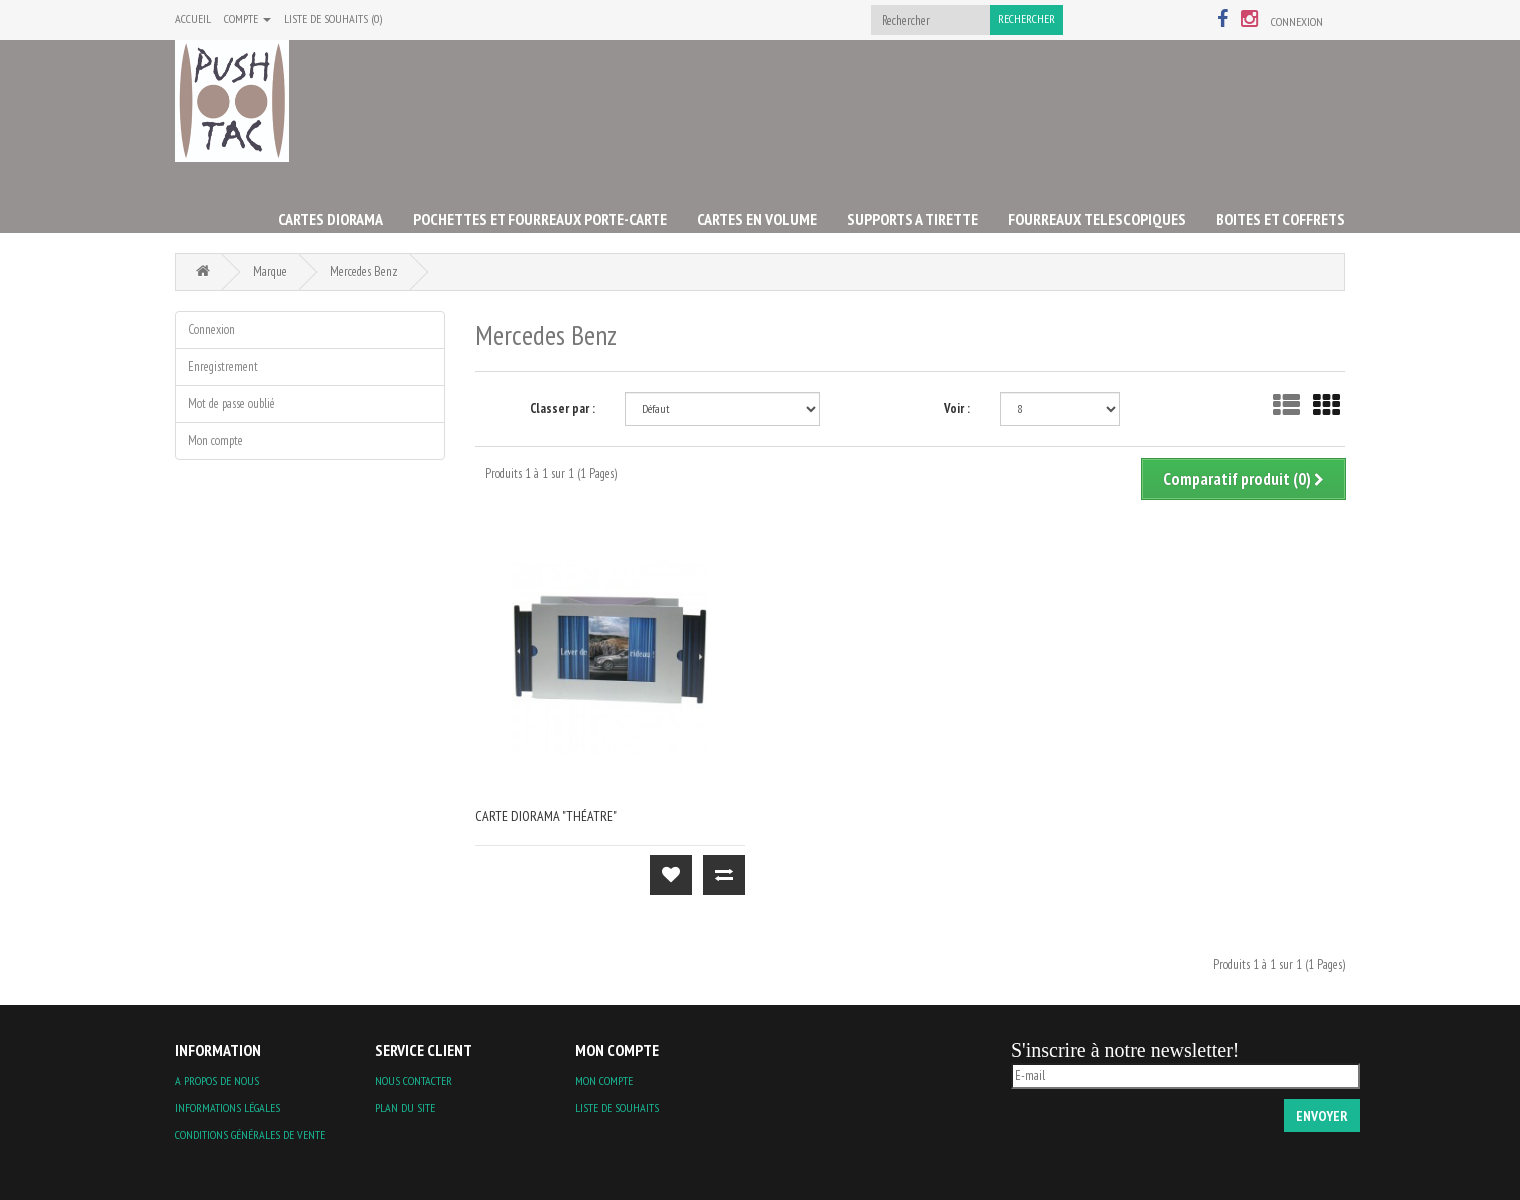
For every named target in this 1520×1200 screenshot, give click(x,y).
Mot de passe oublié (231, 403)
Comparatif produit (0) (1243, 479)
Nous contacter (413, 1080)
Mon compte (215, 440)
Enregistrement (223, 366)
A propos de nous (217, 1080)
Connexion (1297, 21)
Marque (270, 271)
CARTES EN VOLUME (757, 219)
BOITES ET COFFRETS (1280, 219)
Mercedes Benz (364, 271)
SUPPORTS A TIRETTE (912, 219)
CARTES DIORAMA (330, 219)
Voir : (957, 408)
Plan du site (405, 1107)
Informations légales (227, 1107)
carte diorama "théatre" (546, 816)
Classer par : (562, 408)
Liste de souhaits (617, 1107)
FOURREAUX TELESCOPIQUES (1097, 219)
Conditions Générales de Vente (250, 1134)
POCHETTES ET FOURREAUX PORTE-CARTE (540, 219)
